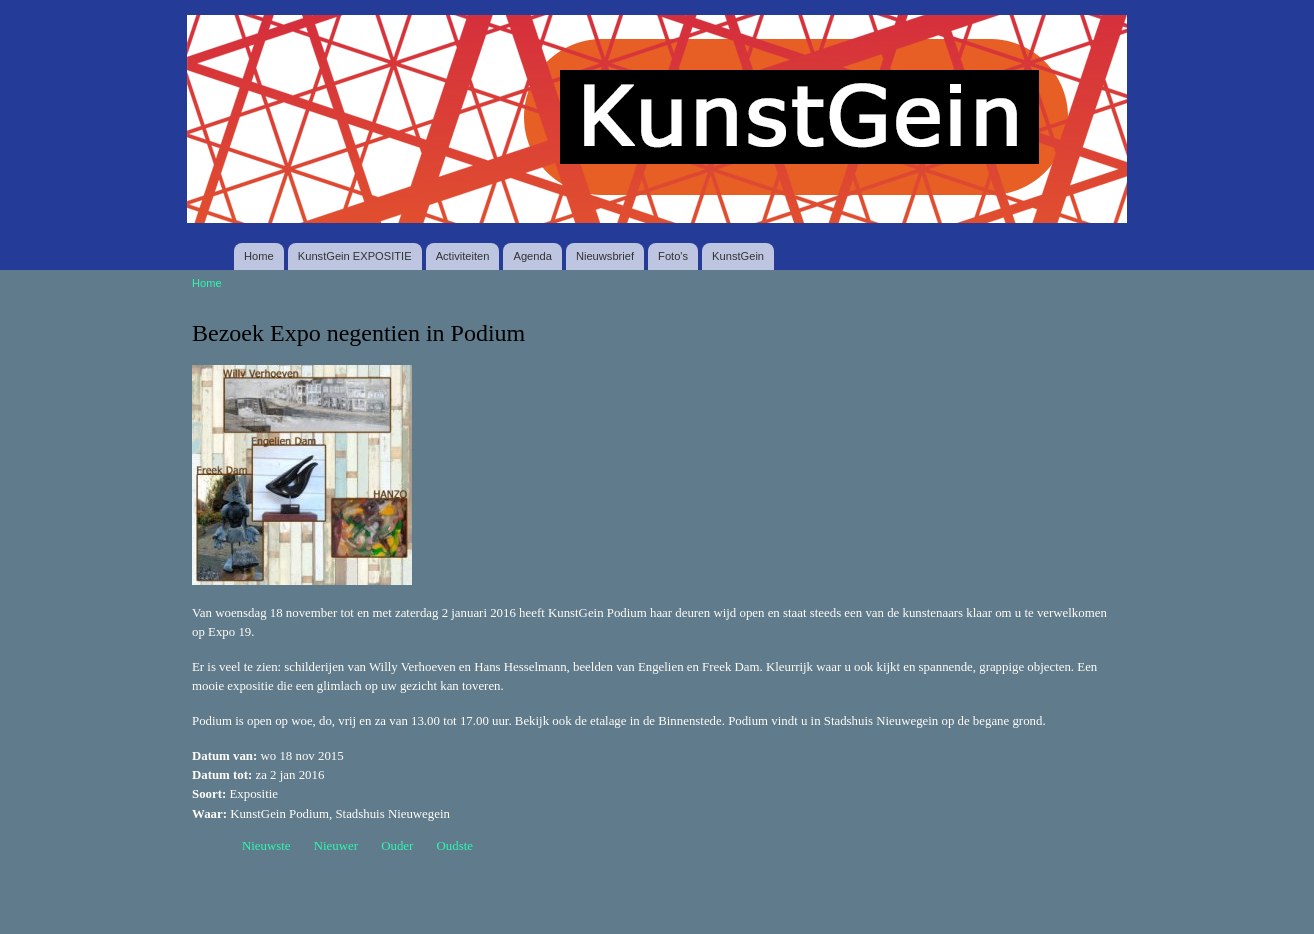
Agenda (532, 256)
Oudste (455, 846)
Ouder (397, 846)
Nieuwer (336, 846)
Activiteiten (463, 256)
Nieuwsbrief (605, 256)
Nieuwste (266, 846)
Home (259, 256)
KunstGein (738, 256)
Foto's (673, 256)
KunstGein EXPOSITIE (355, 256)
